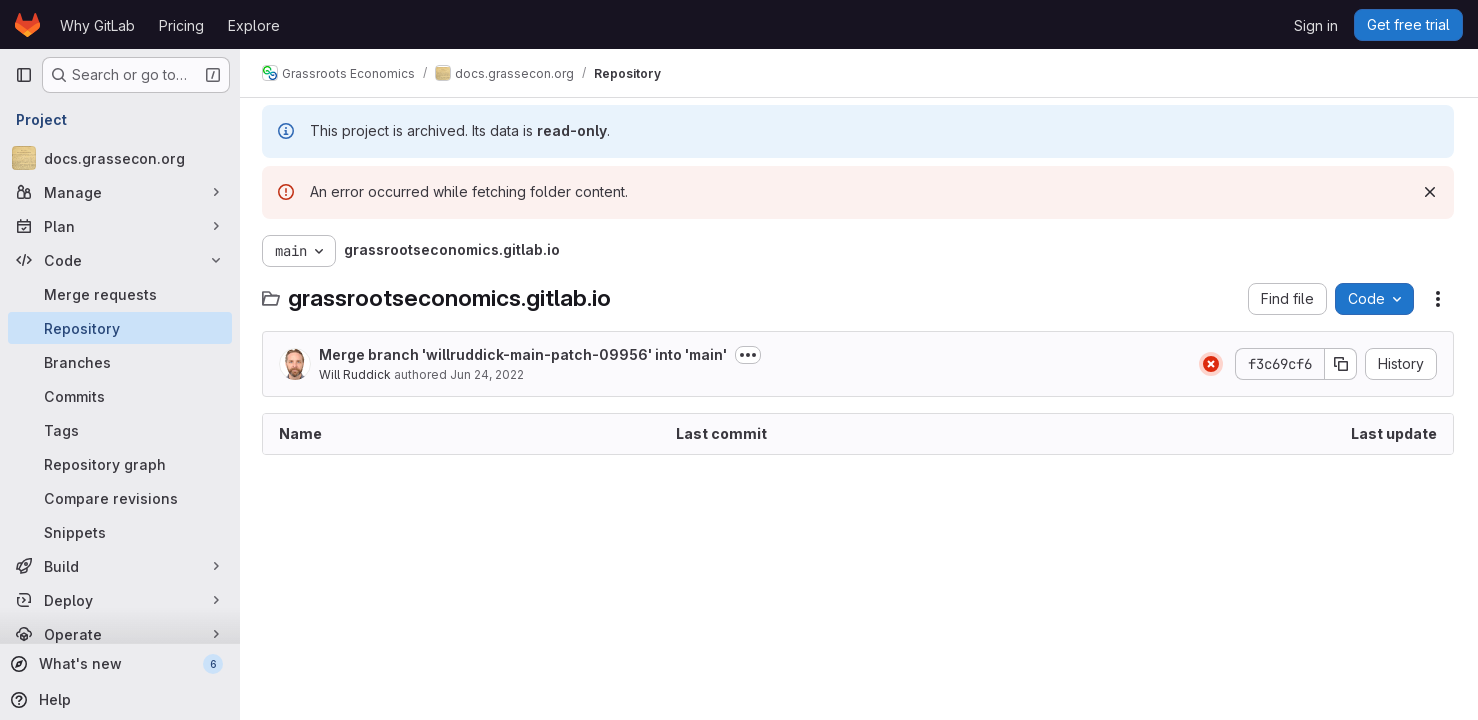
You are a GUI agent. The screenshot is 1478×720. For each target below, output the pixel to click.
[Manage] (120, 192)
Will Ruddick (357, 374)
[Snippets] (120, 532)
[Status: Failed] (1211, 364)
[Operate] (120, 634)
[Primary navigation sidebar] (24, 75)
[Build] (120, 566)
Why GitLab (97, 25)
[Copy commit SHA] (1341, 364)
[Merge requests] (120, 294)
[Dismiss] (1430, 192)
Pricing (181, 25)
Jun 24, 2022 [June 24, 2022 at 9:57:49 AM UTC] (489, 374)
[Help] (118, 700)
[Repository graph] (120, 464)
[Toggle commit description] (750, 355)
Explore (254, 25)
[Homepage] (27, 25)
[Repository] (120, 328)
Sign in (1316, 25)
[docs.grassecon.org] (120, 158)
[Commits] (120, 396)
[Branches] (120, 362)
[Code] (120, 260)
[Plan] (120, 226)
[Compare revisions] (120, 498)
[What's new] (118, 664)
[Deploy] (120, 600)
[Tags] (120, 430)
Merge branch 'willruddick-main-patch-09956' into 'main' (525, 354)
